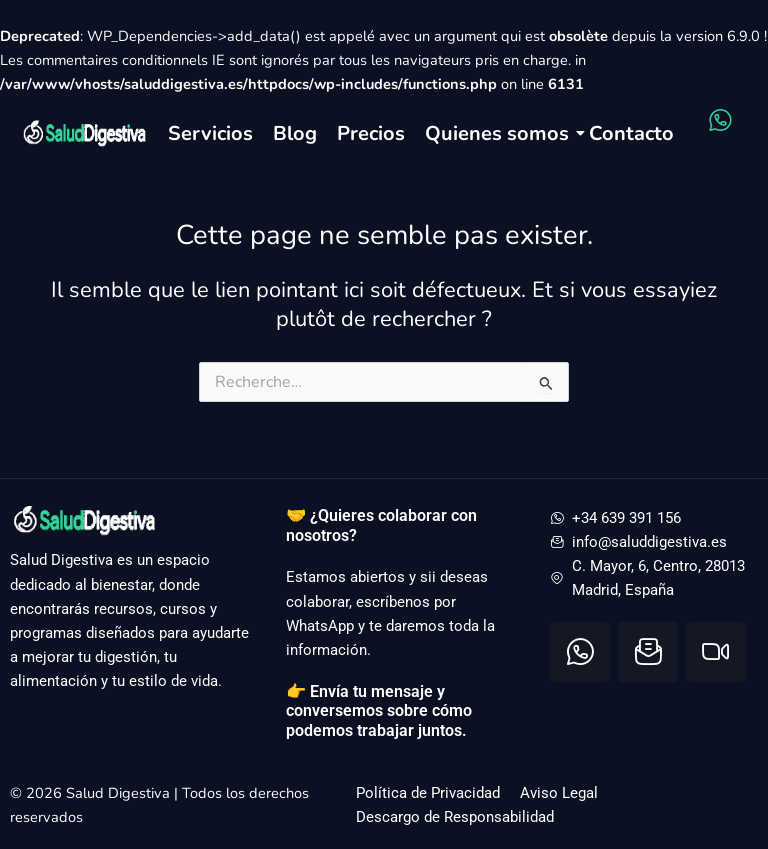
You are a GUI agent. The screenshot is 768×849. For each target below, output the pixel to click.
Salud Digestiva (120, 793)
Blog (295, 133)
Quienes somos (497, 133)
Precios (371, 133)
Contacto (631, 133)
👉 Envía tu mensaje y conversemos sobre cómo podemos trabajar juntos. (379, 711)
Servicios (210, 133)
